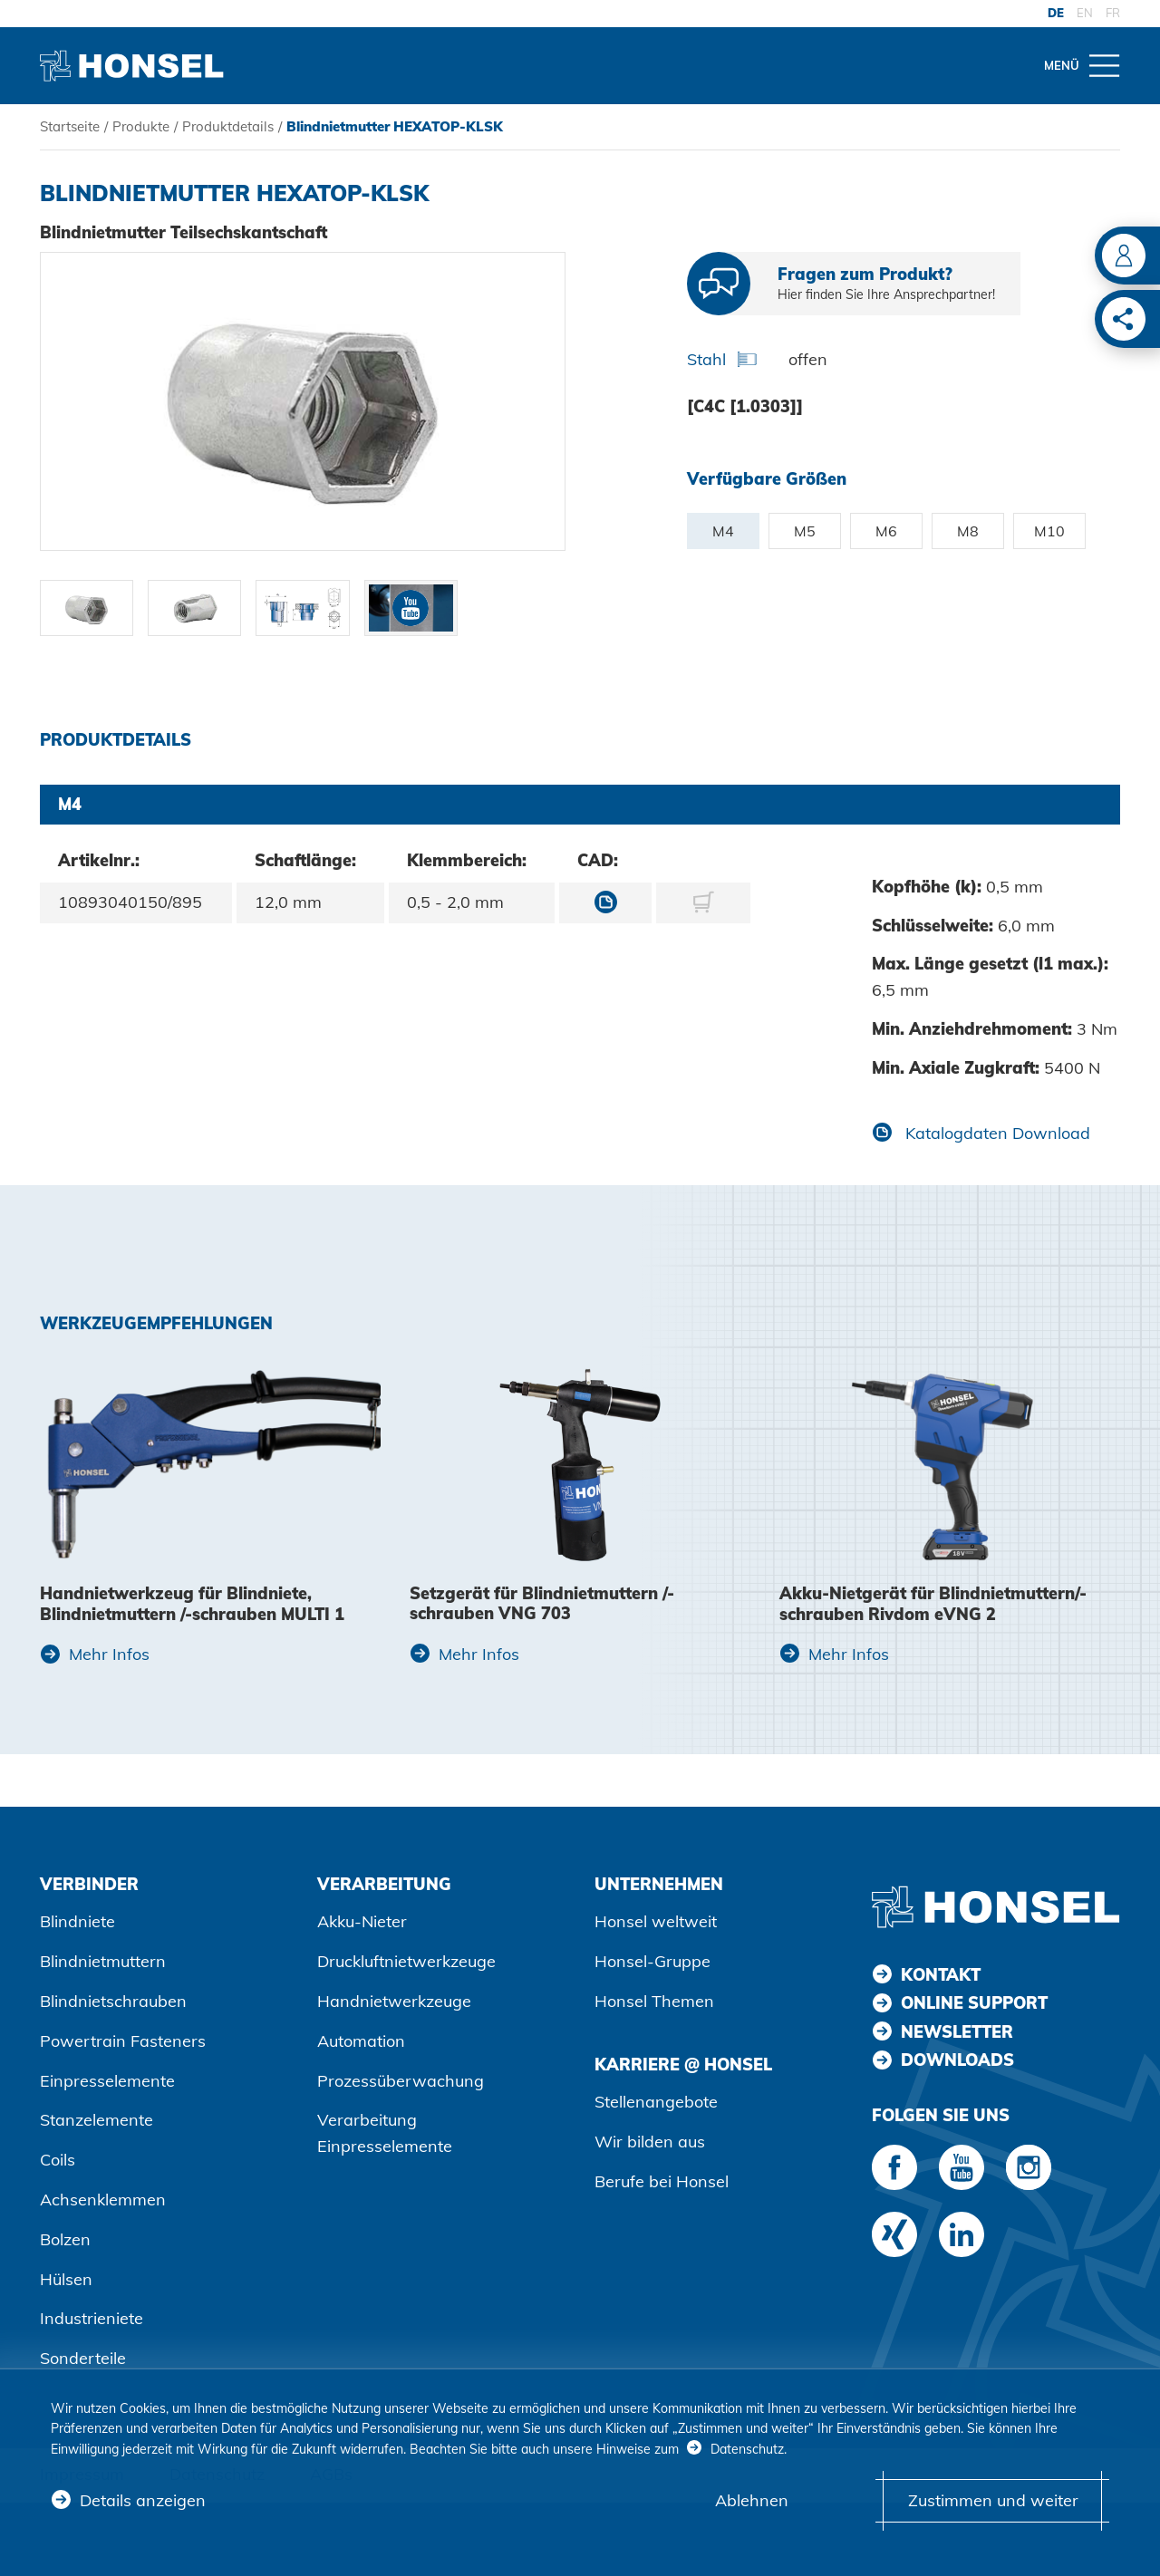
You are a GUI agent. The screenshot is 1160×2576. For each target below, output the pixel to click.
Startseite (70, 126)
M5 (805, 531)
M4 (723, 531)
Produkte (140, 126)
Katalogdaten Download (995, 1133)
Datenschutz (747, 2449)
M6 (886, 531)
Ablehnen (751, 2500)
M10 (1049, 531)
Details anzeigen (143, 2500)
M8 (968, 531)
